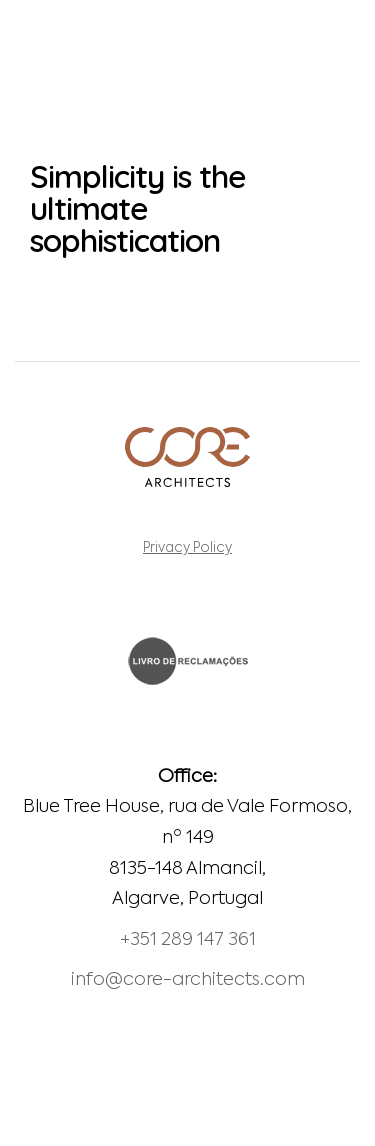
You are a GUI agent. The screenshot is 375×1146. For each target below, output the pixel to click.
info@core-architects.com (188, 980)
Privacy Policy (187, 548)
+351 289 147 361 (188, 940)
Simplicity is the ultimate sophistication (138, 208)
